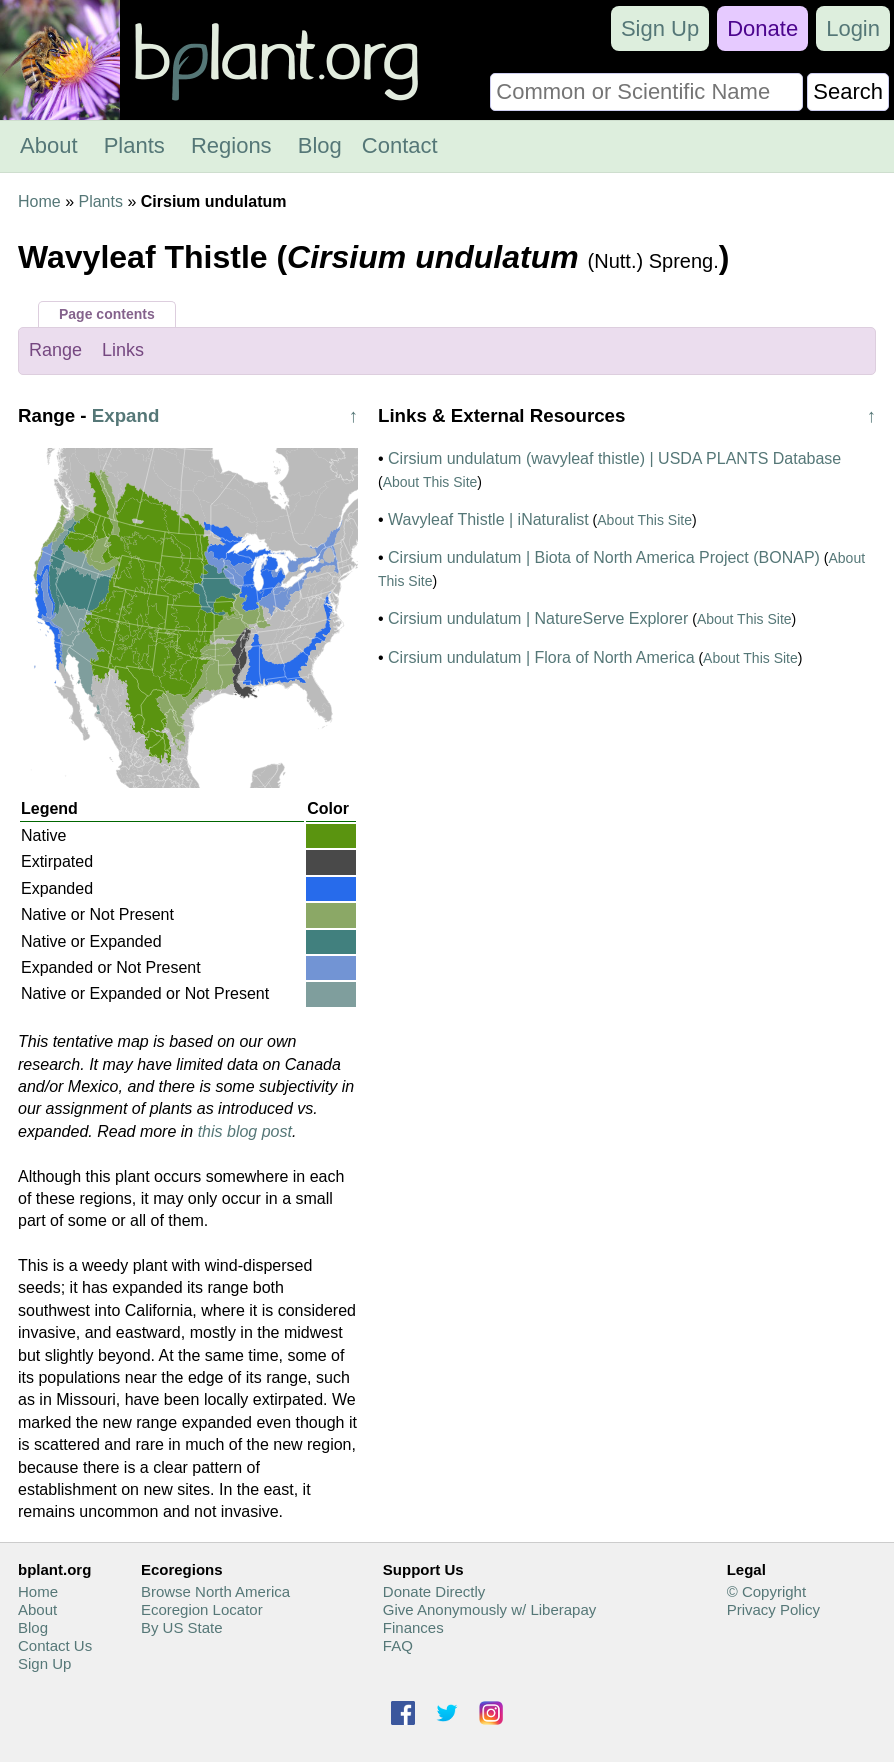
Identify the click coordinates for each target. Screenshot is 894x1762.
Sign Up (660, 28)
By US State (182, 1627)
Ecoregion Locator (202, 1609)
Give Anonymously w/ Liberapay (489, 1609)
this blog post (245, 1131)
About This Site (430, 482)
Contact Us (55, 1645)
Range (55, 350)
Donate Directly (434, 1591)
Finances (413, 1627)
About (49, 145)
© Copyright (766, 1591)
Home (39, 201)
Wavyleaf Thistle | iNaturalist (488, 519)
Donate (762, 28)
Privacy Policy (773, 1609)
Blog (320, 145)
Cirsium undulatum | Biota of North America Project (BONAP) (604, 557)
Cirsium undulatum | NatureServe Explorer (538, 618)
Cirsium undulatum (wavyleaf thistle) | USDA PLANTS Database (614, 458)
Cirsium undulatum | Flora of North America (541, 657)
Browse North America (215, 1591)
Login (853, 28)
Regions (231, 145)
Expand (126, 415)
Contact (400, 145)
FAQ (398, 1645)
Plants (134, 145)
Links (123, 350)
